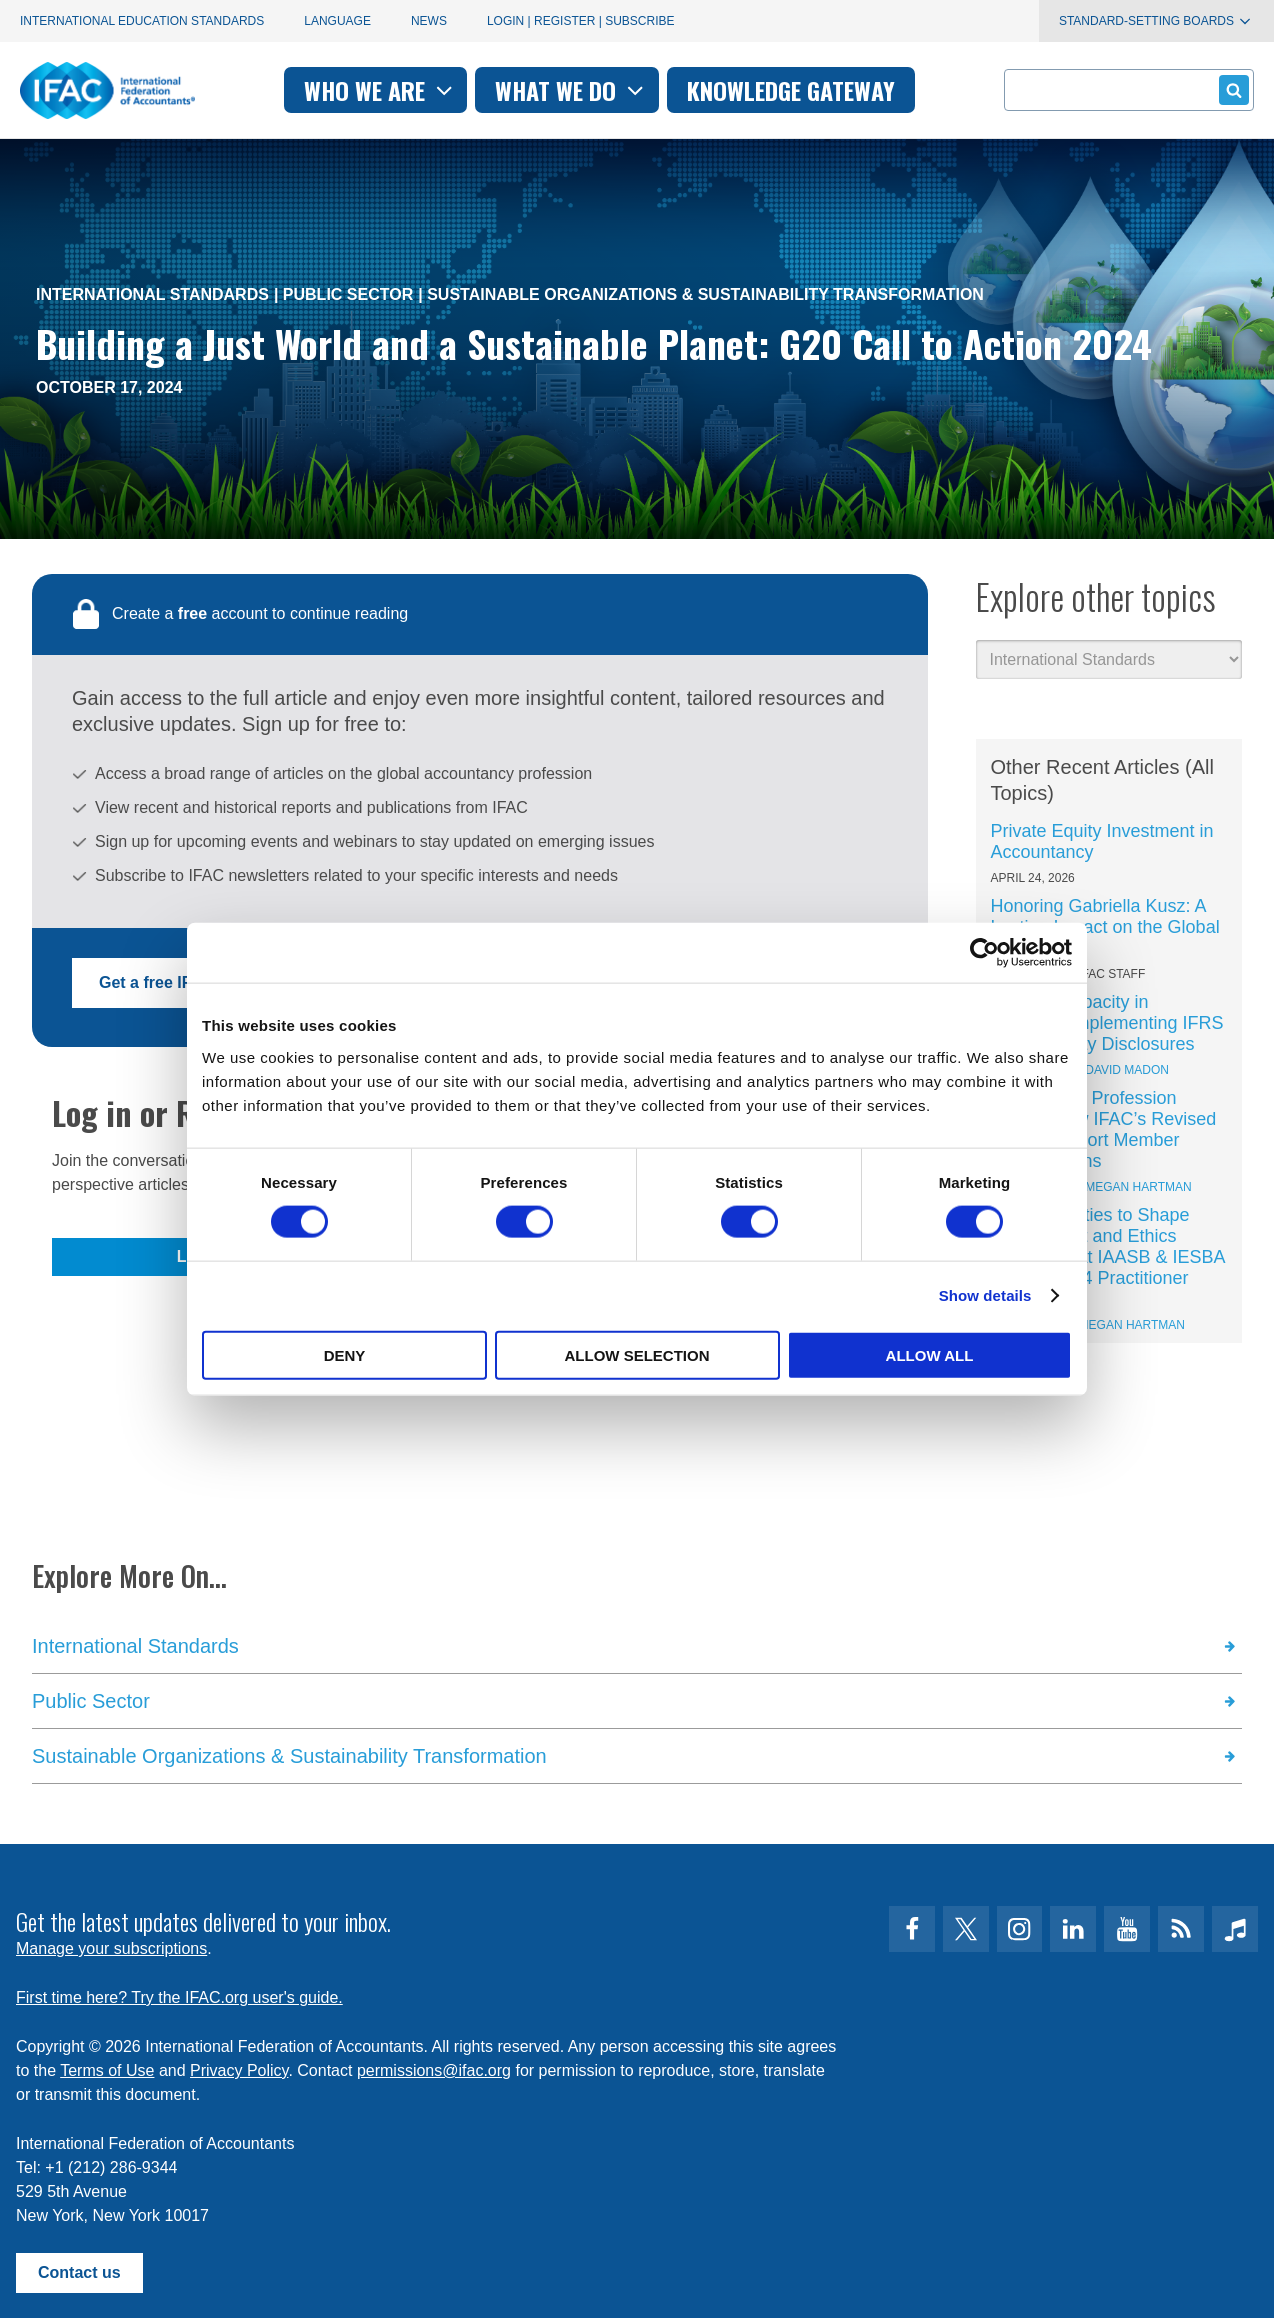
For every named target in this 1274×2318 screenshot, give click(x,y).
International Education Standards (142, 21)
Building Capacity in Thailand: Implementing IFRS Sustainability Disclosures (1107, 1023)
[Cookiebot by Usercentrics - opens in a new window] (984, 953)
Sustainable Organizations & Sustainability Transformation (705, 294)
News (429, 21)
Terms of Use (107, 2070)
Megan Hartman (1138, 1187)
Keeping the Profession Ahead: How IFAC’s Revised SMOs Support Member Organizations (1104, 1129)
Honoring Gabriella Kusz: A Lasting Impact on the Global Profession (1105, 927)
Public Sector (348, 294)
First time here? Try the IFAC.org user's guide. (179, 1997)
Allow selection (637, 1354)
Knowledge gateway (791, 90)
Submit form (1230, 89)
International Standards (152, 294)
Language (337, 21)
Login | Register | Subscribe (581, 21)
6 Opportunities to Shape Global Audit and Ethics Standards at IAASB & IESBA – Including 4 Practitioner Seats (1108, 1257)
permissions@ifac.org (434, 2070)
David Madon (1127, 1070)
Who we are (380, 90)
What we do (571, 90)
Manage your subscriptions (111, 1948)
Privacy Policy (239, 2070)
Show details (985, 1295)
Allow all (930, 1354)
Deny (345, 1354)
